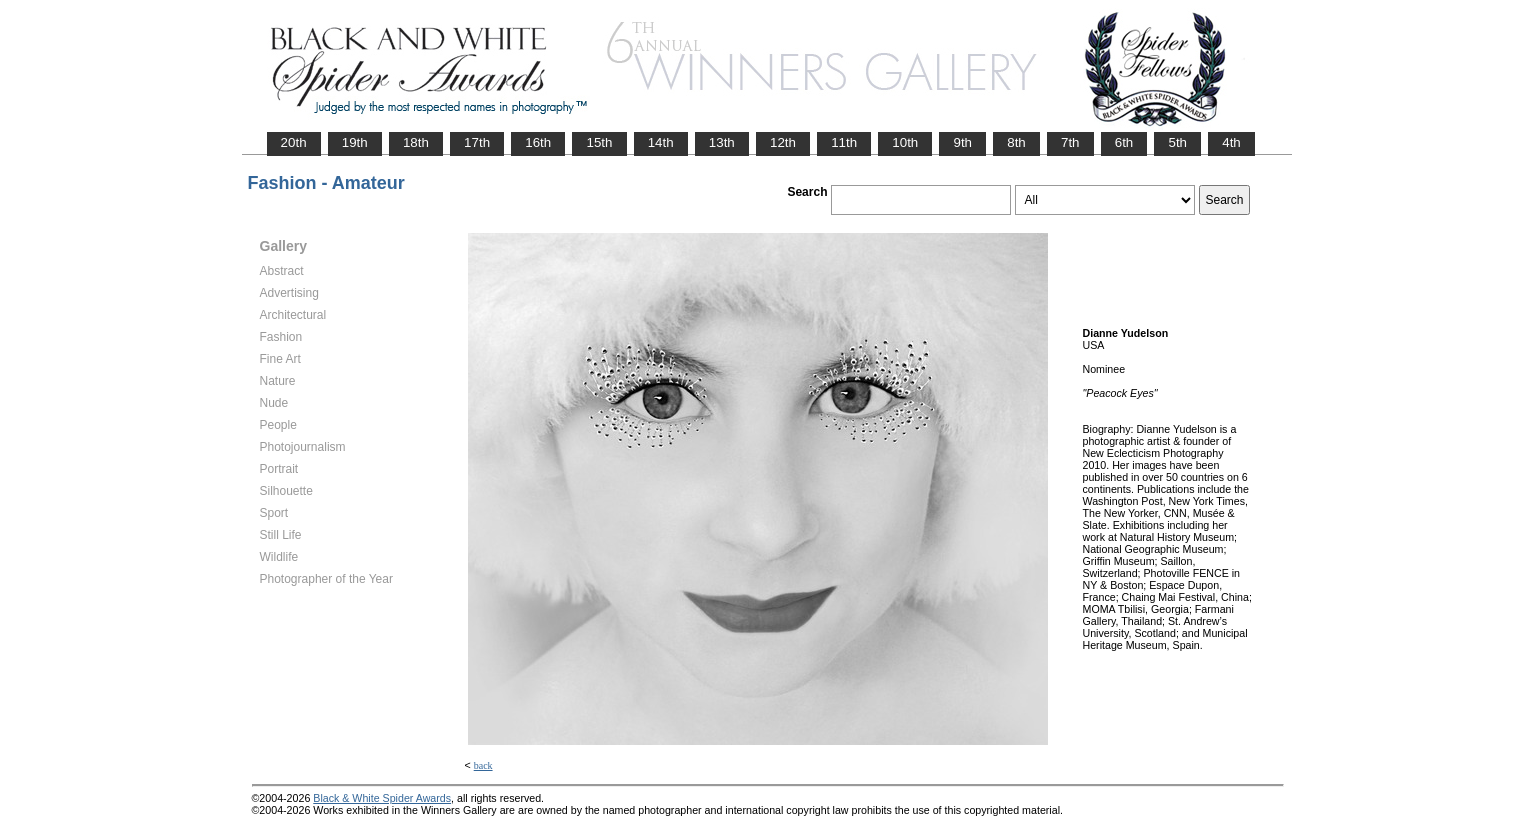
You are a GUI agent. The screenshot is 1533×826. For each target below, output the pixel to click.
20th (294, 142)
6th (1124, 142)
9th (962, 142)
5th (1177, 142)
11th (844, 142)
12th (783, 142)
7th (1070, 142)
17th (477, 142)
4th (1231, 142)
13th (722, 142)
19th (355, 142)
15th (599, 142)
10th (905, 142)
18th (416, 142)
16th (538, 142)
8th (1016, 142)
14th (661, 142)
